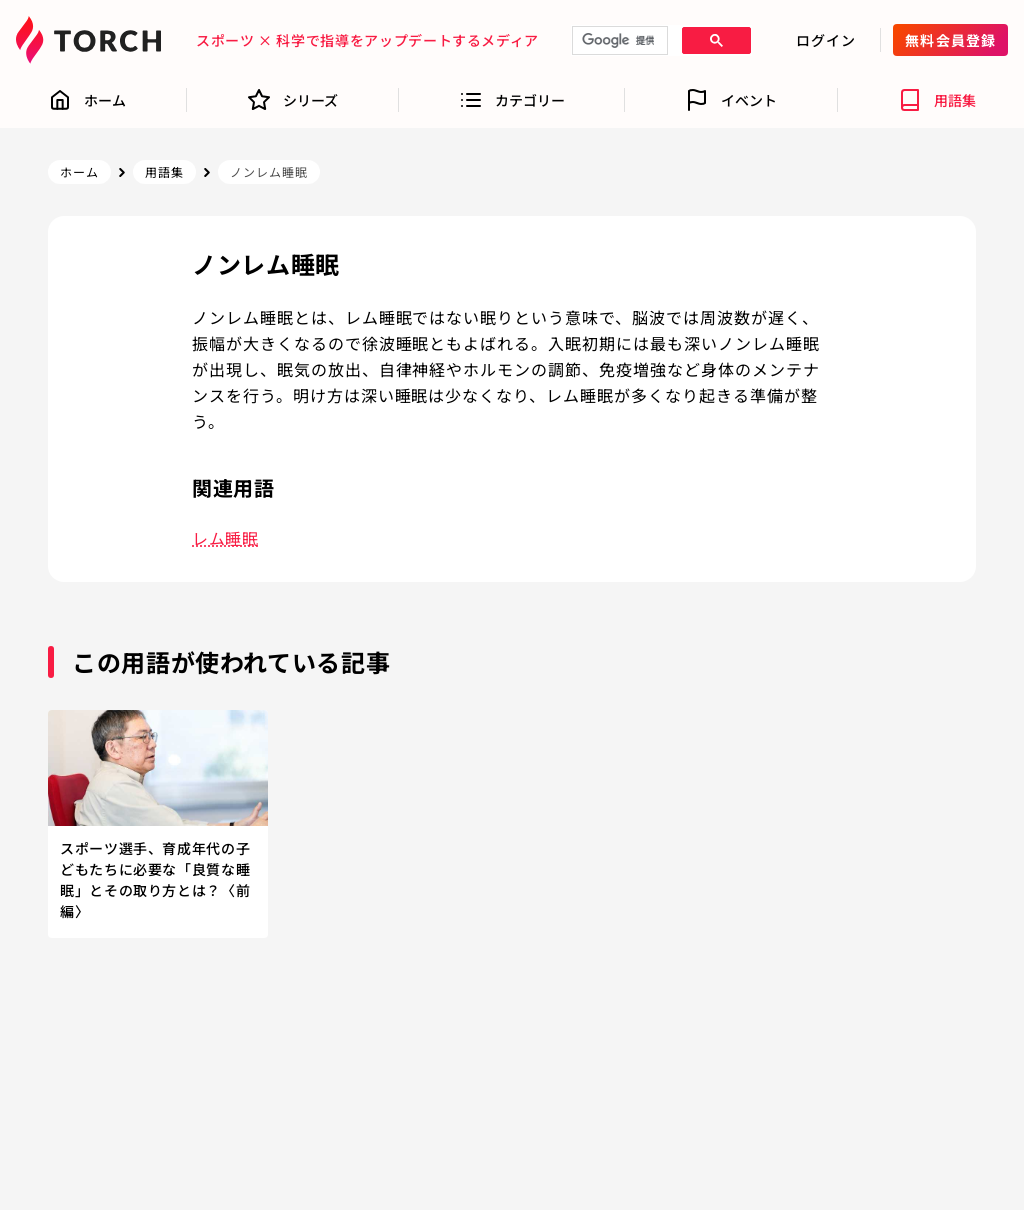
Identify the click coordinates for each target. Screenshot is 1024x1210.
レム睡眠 (225, 538)
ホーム (79, 171)
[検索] (618, 41)
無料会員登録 (950, 40)
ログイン (826, 40)
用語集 (164, 171)
